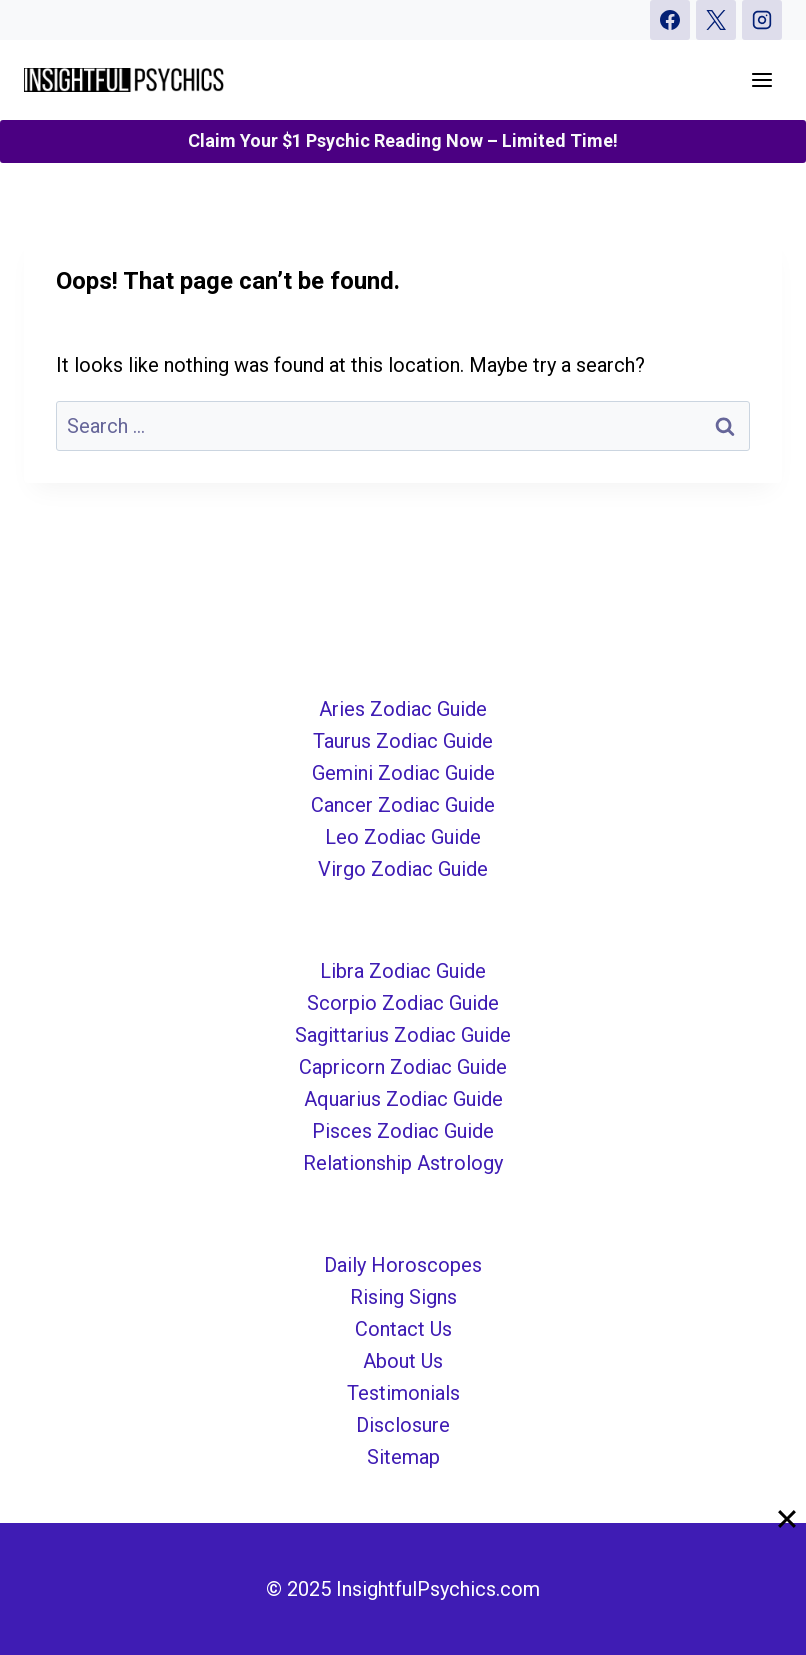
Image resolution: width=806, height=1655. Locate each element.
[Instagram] (762, 20)
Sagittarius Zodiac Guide (403, 1035)
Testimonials (403, 1393)
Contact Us (403, 1329)
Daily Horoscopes (403, 1265)
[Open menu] (761, 79)
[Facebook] (670, 20)
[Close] (787, 1518)
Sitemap (403, 1457)
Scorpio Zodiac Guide (403, 1003)
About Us (403, 1361)
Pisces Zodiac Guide (403, 1131)
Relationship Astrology (403, 1163)
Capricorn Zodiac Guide (403, 1067)
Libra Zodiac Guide (403, 971)
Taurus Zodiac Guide (403, 741)
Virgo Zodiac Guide (403, 869)
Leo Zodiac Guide (403, 837)
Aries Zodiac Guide (403, 709)
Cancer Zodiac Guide (403, 805)
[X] (716, 20)
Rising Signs (403, 1297)
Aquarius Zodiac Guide (403, 1099)
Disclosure (403, 1425)
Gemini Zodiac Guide (403, 773)
